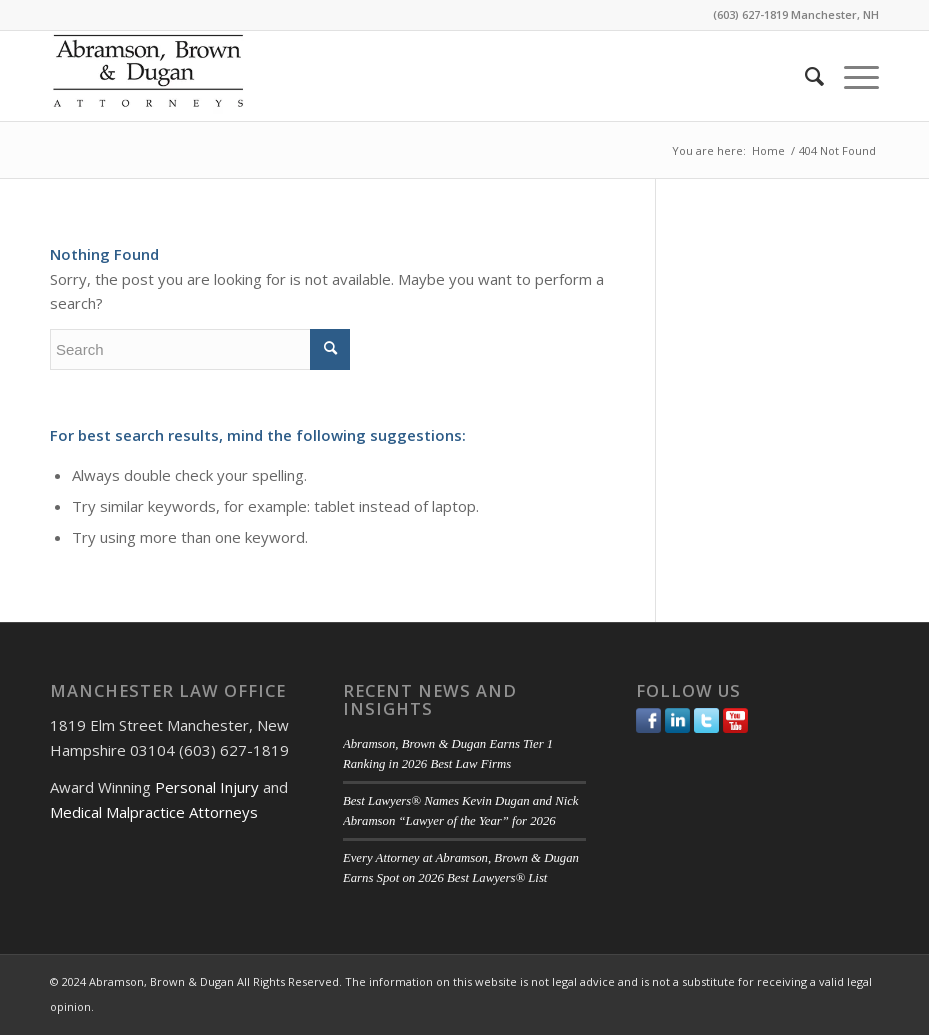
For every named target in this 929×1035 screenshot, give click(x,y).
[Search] (804, 76)
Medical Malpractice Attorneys (154, 812)
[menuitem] (804, 76)
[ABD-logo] (148, 76)
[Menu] (851, 76)
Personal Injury (207, 787)
